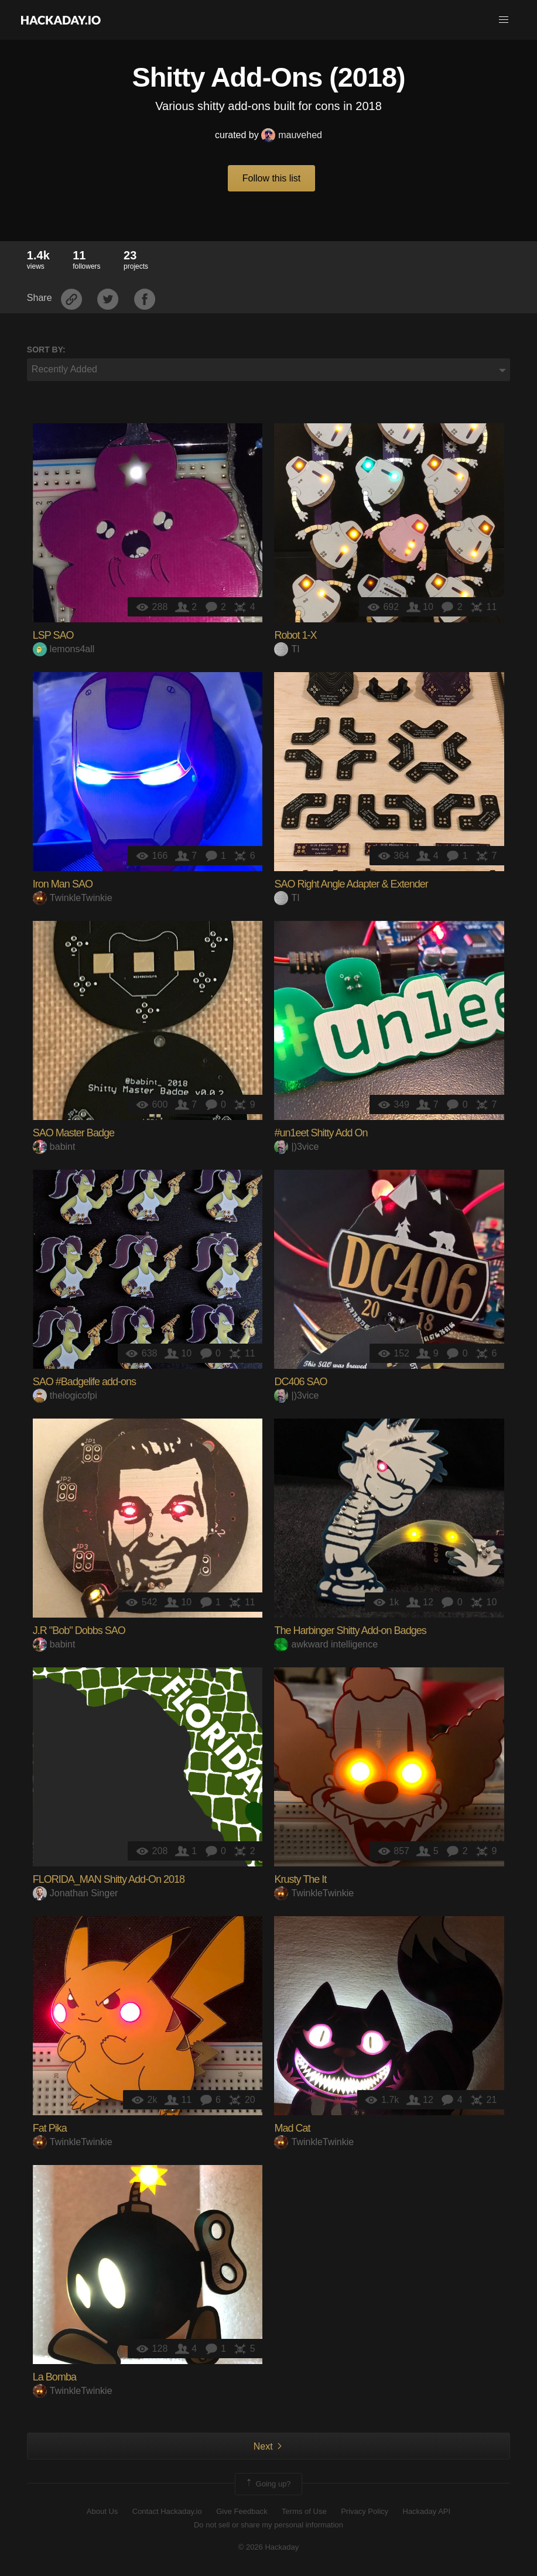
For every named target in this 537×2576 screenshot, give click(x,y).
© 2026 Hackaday (268, 2547)
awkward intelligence (326, 1644)
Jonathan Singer (75, 1893)
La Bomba (54, 2377)
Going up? (267, 2484)
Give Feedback (241, 2511)
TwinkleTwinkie (72, 898)
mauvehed (291, 135)
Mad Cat (292, 2128)
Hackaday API (427, 2511)
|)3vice (296, 1147)
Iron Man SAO (63, 884)
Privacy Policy (364, 2511)
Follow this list (271, 178)
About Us (102, 2511)
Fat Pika (50, 2128)
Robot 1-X (295, 635)
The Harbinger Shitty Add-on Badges (350, 1630)
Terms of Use (304, 2511)
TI (286, 649)
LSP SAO (53, 635)
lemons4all (63, 649)
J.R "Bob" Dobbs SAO (79, 1630)
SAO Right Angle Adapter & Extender (350, 884)
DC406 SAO (300, 1382)
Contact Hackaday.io (167, 2511)
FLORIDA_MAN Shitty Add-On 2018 (108, 1879)
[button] (504, 20)
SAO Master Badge (73, 1133)
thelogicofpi (65, 1395)
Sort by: (46, 349)
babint (54, 1147)
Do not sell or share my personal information (268, 2524)
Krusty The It (300, 1879)
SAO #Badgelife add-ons (84, 1382)
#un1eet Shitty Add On (320, 1133)
